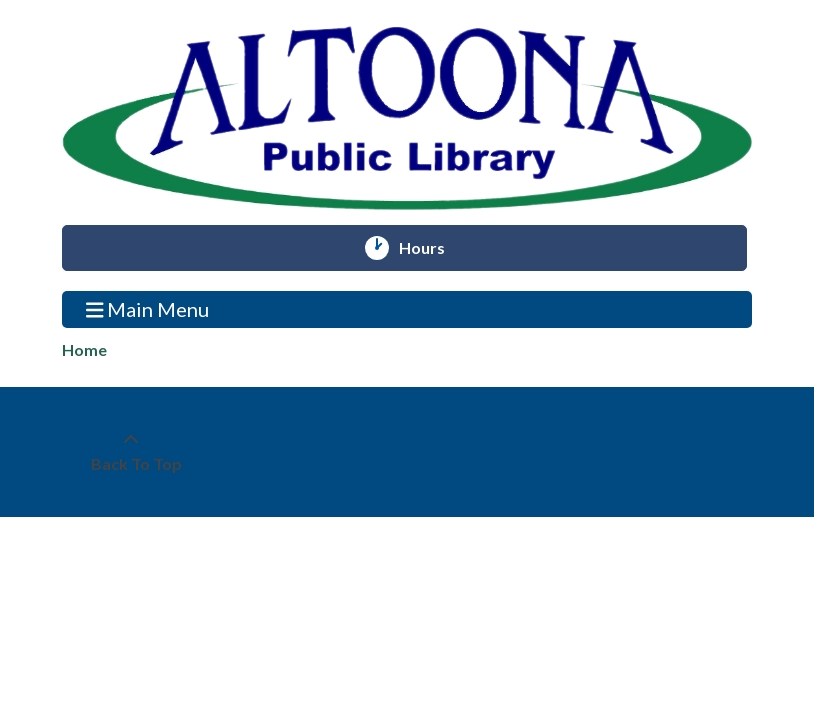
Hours (431, 248)
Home (84, 349)
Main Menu (148, 308)
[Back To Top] (131, 452)
